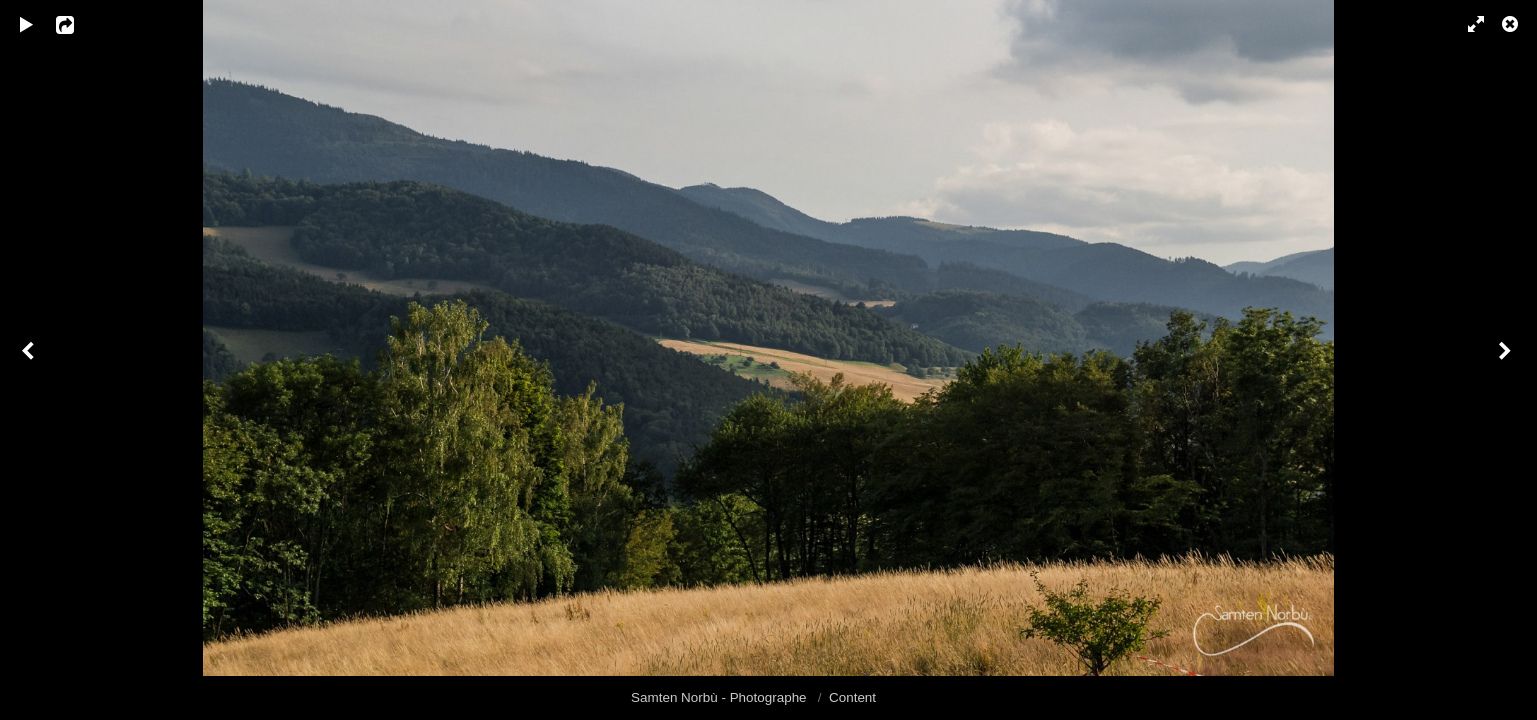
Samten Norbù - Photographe (720, 697)
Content (852, 697)
